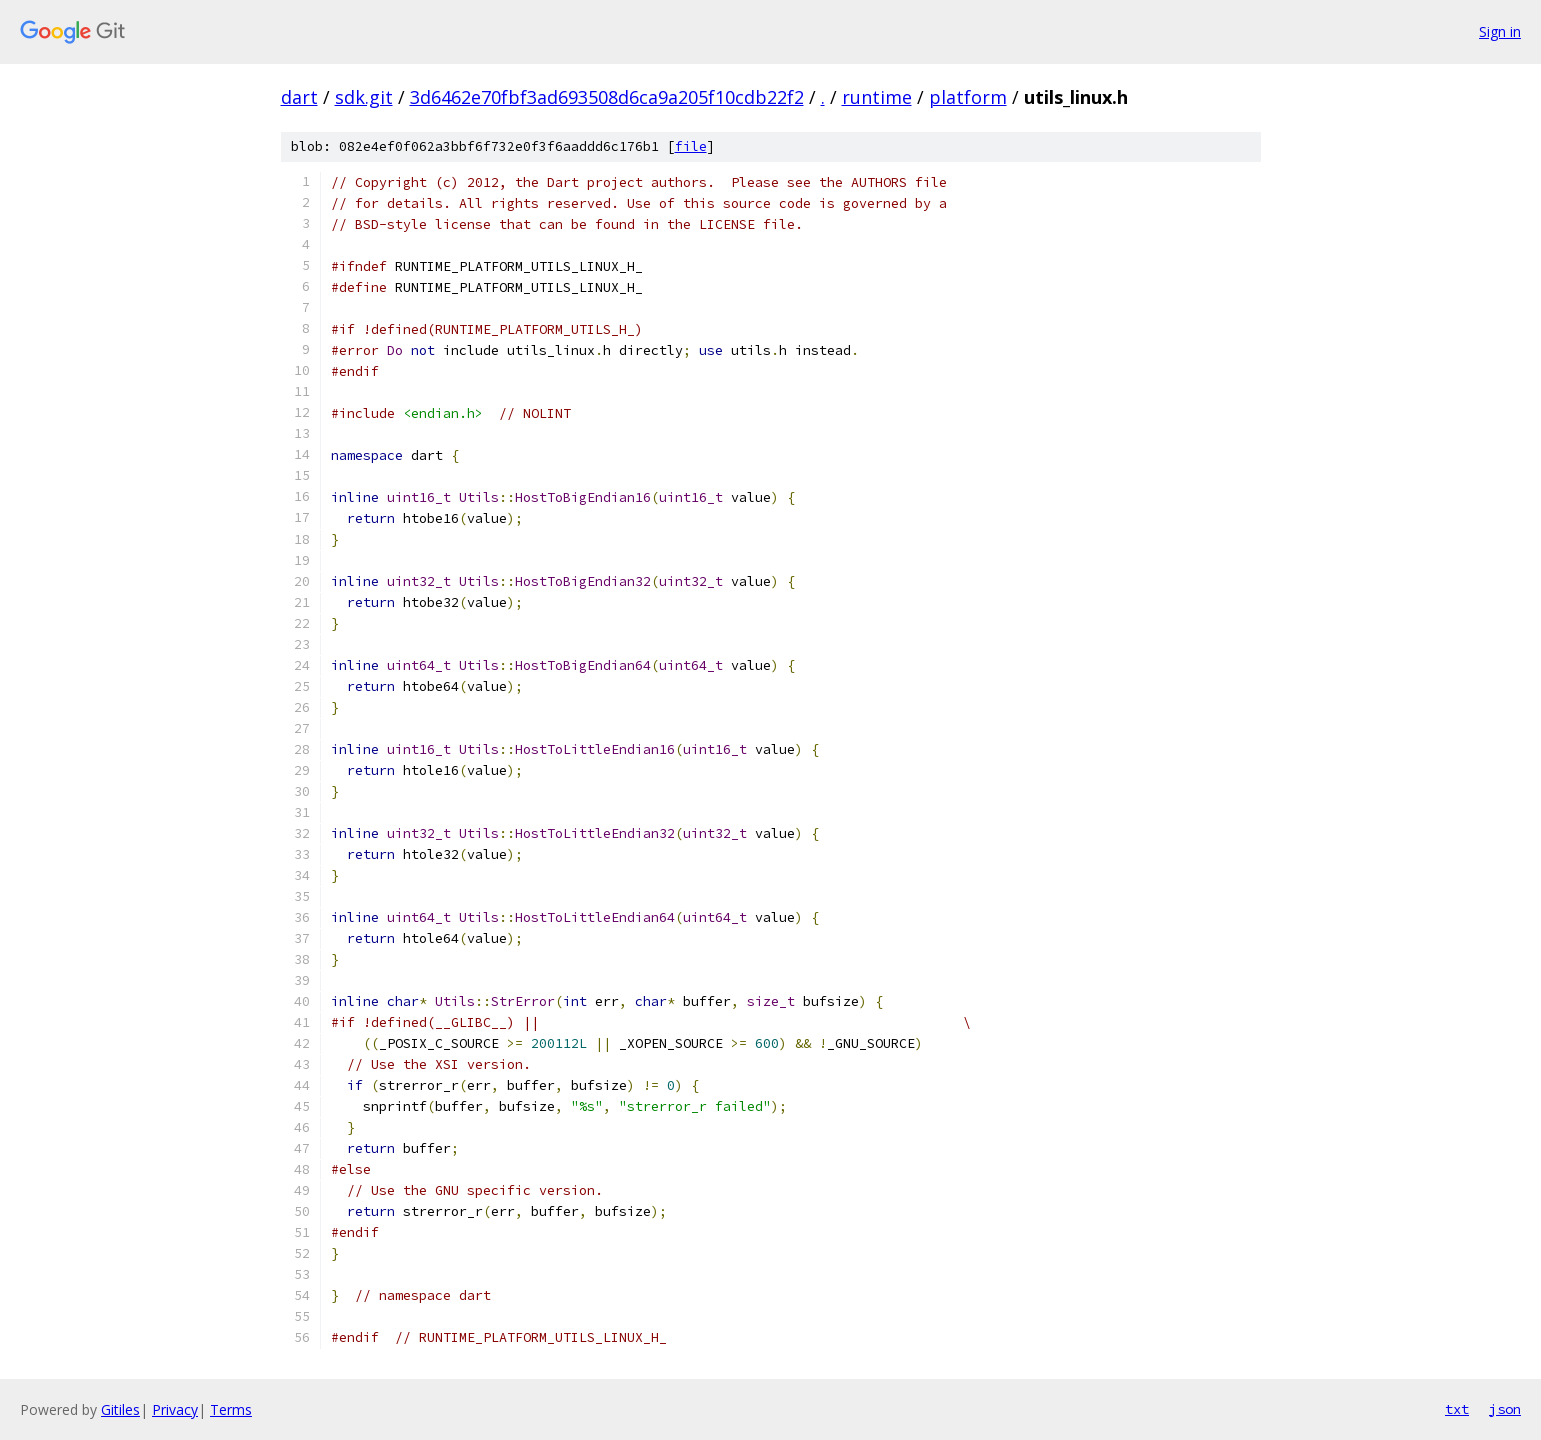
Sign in (1500, 31)
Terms (231, 1409)
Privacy (175, 1409)
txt (1457, 1409)
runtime (877, 97)
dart (299, 97)
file (691, 146)
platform (968, 97)
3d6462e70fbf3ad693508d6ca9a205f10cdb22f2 (607, 97)
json (1505, 1409)
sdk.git (364, 97)
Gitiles (120, 1409)
